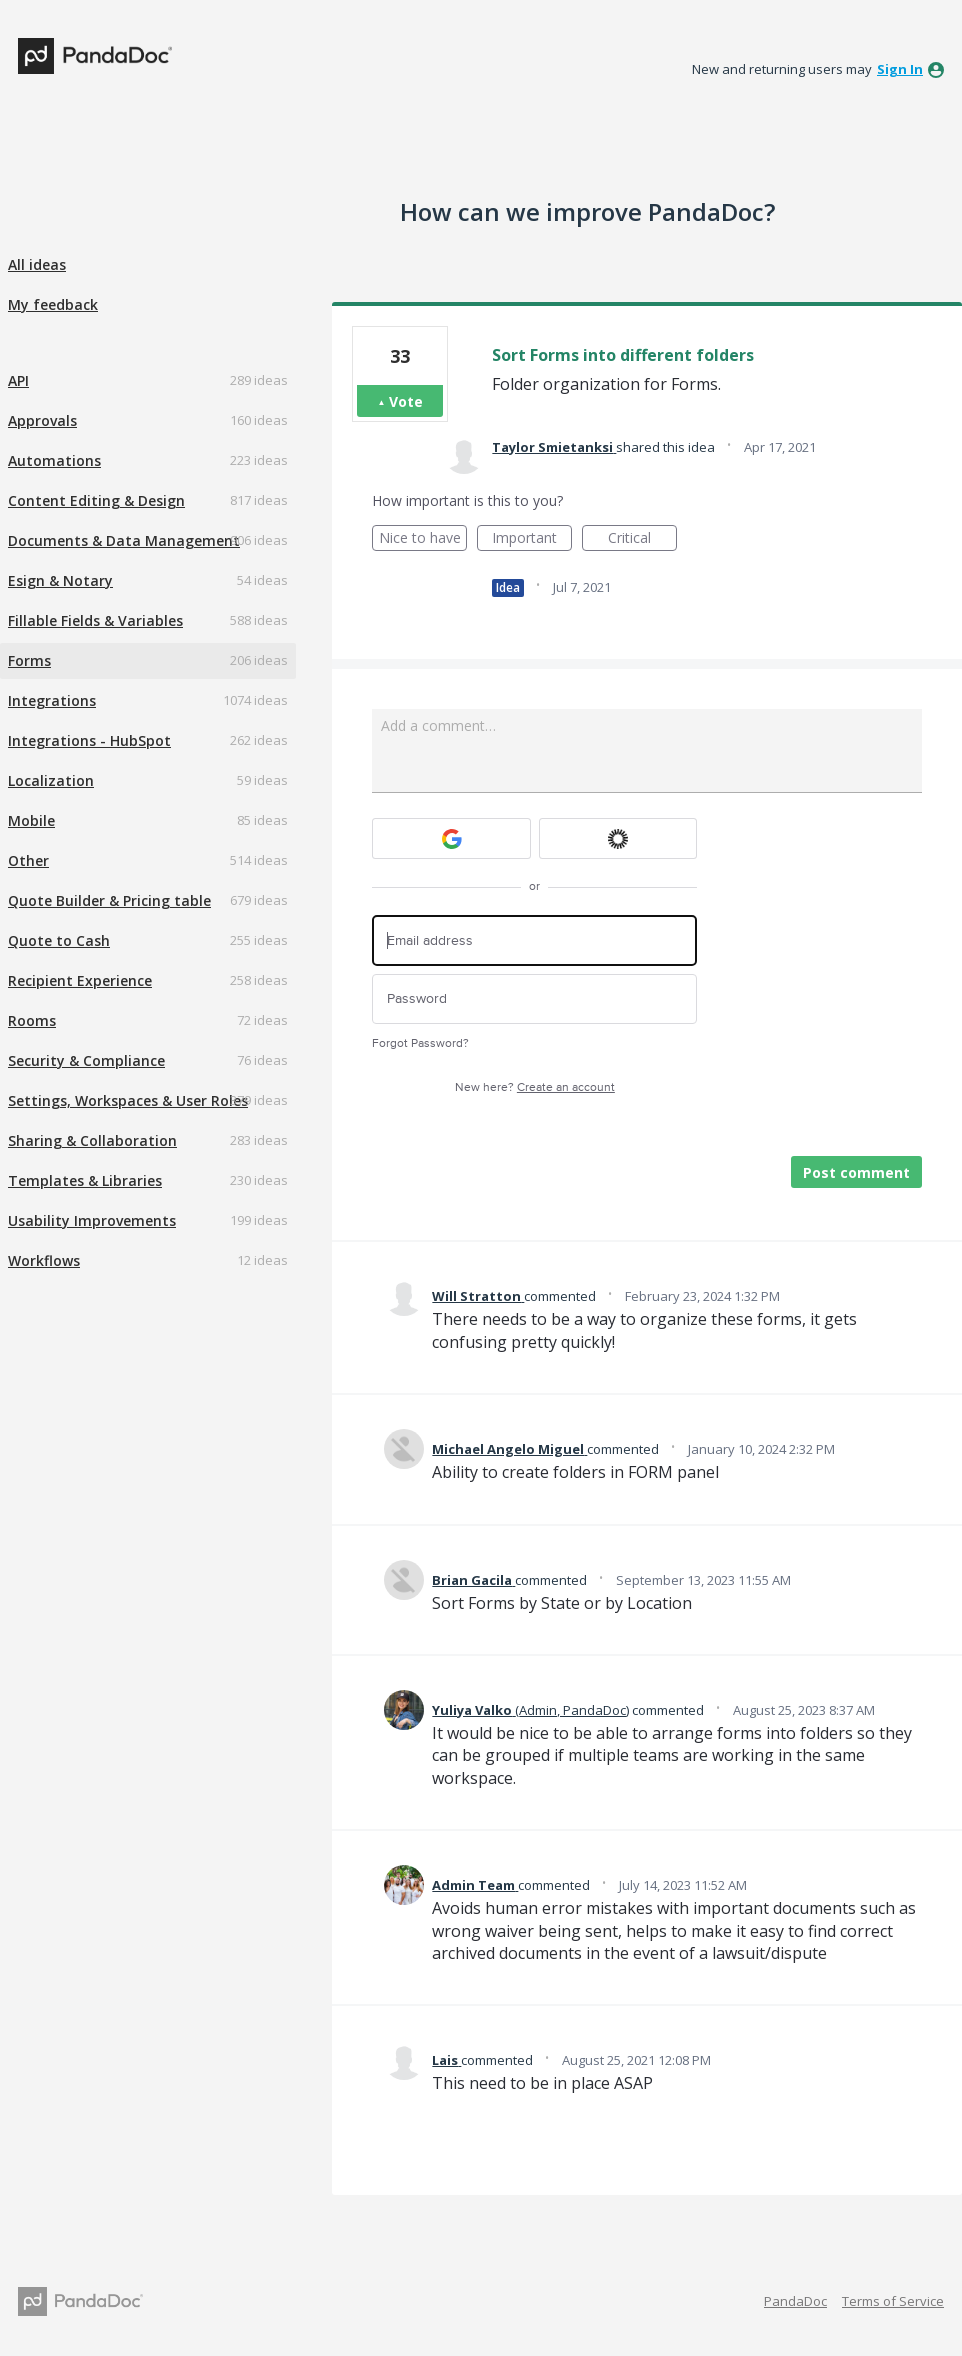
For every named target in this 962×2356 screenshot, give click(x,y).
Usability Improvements (92, 1220)
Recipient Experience (80, 980)
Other (28, 860)
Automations (54, 460)
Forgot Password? (420, 1043)
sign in (900, 69)
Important (532, 539)
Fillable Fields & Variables (95, 620)
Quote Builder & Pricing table (109, 900)
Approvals (42, 420)
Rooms (32, 1020)
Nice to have (423, 539)
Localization (51, 780)
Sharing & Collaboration (92, 1140)
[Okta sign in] (618, 838)
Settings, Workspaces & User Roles (128, 1100)
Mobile (31, 820)
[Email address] (534, 940)
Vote (406, 401)
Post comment (856, 1172)
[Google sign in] (451, 838)
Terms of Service (893, 2301)
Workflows (44, 1260)
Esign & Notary (60, 580)
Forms (29, 660)
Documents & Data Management (124, 540)
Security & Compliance (86, 1060)
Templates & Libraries (85, 1180)
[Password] (534, 999)
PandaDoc (795, 2301)
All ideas (37, 264)
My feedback (53, 304)
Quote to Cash (59, 940)
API (18, 380)
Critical (642, 539)
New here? (535, 1087)
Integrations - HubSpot (89, 740)
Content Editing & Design (96, 500)
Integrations (52, 700)
